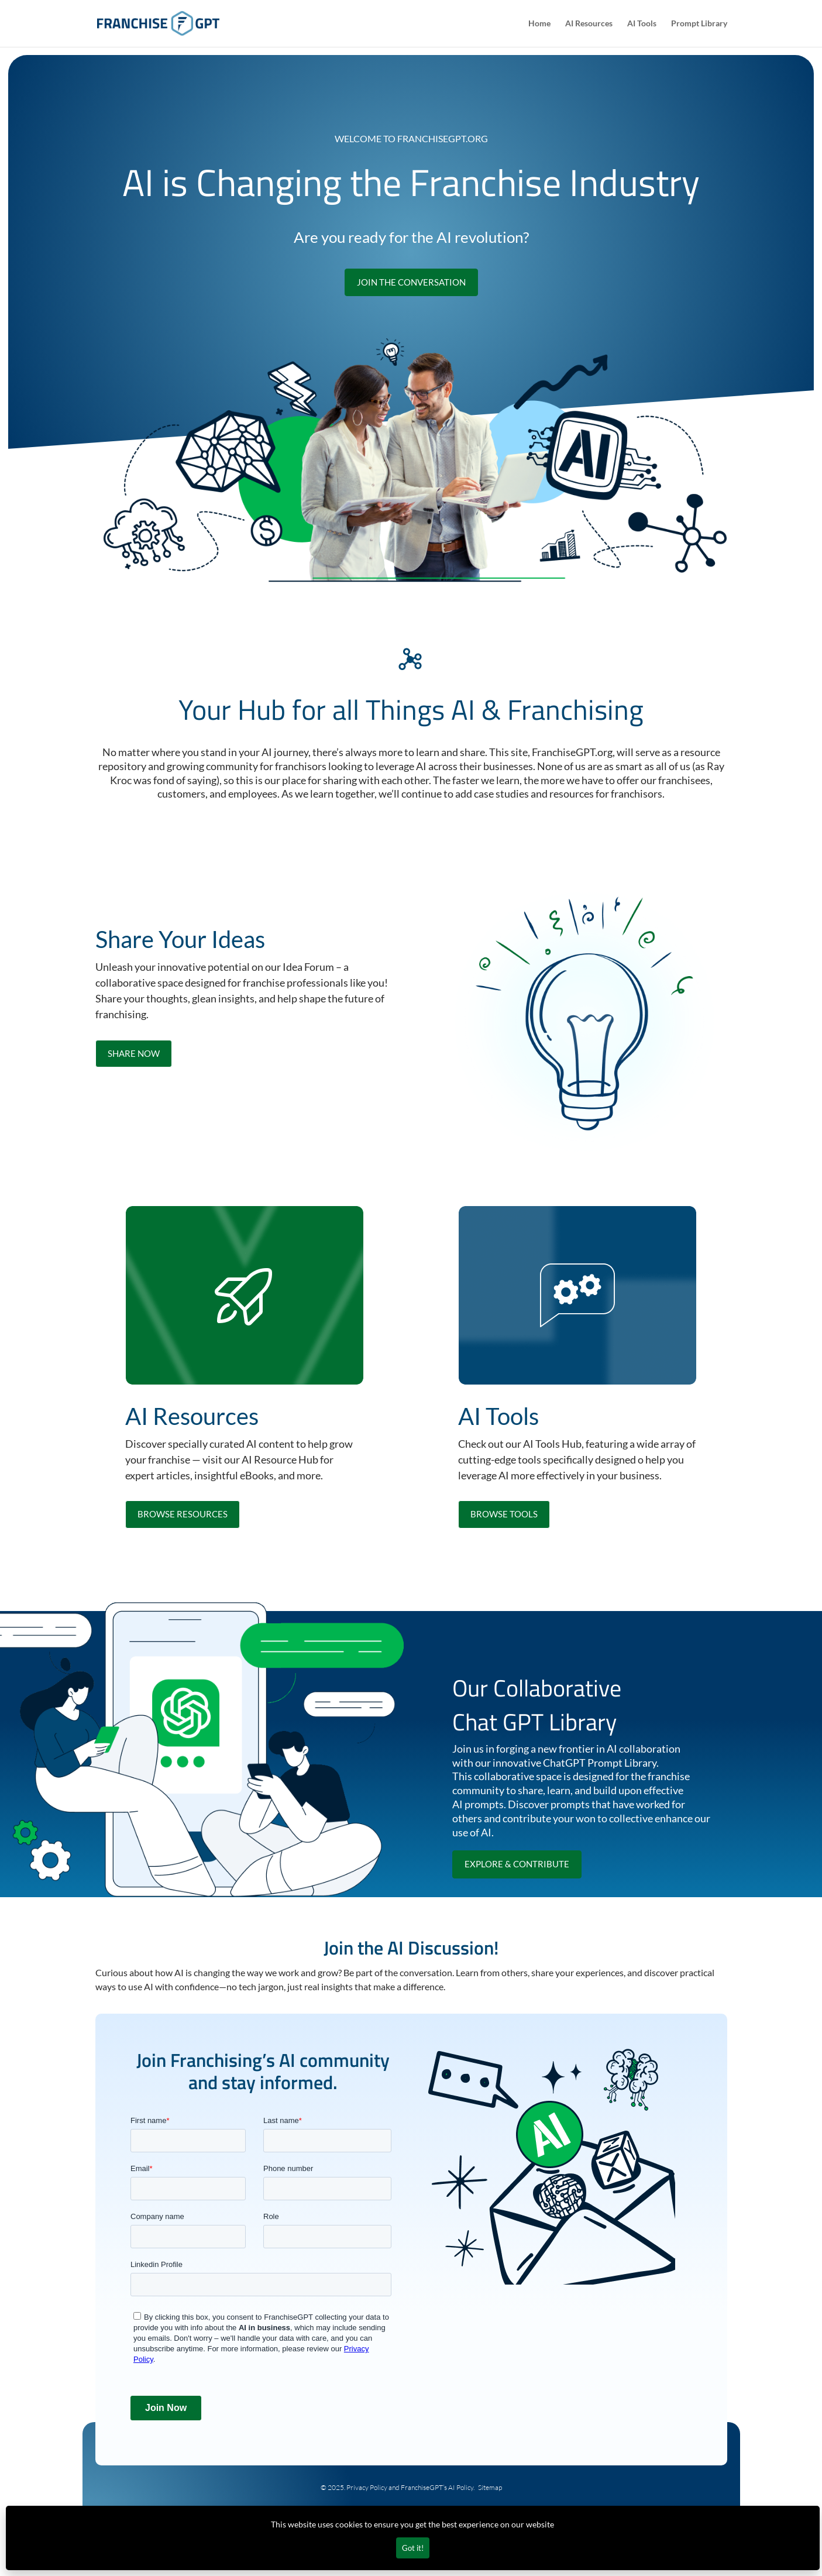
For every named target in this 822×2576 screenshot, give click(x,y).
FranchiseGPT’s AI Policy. (439, 2487)
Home (539, 23)
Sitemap (490, 2487)
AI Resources (589, 23)
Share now (134, 1053)
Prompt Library (699, 23)
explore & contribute (517, 1864)
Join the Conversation (411, 282)
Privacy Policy (367, 2487)
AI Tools (641, 23)
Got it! (413, 2548)
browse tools (504, 1514)
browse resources (182, 1514)
